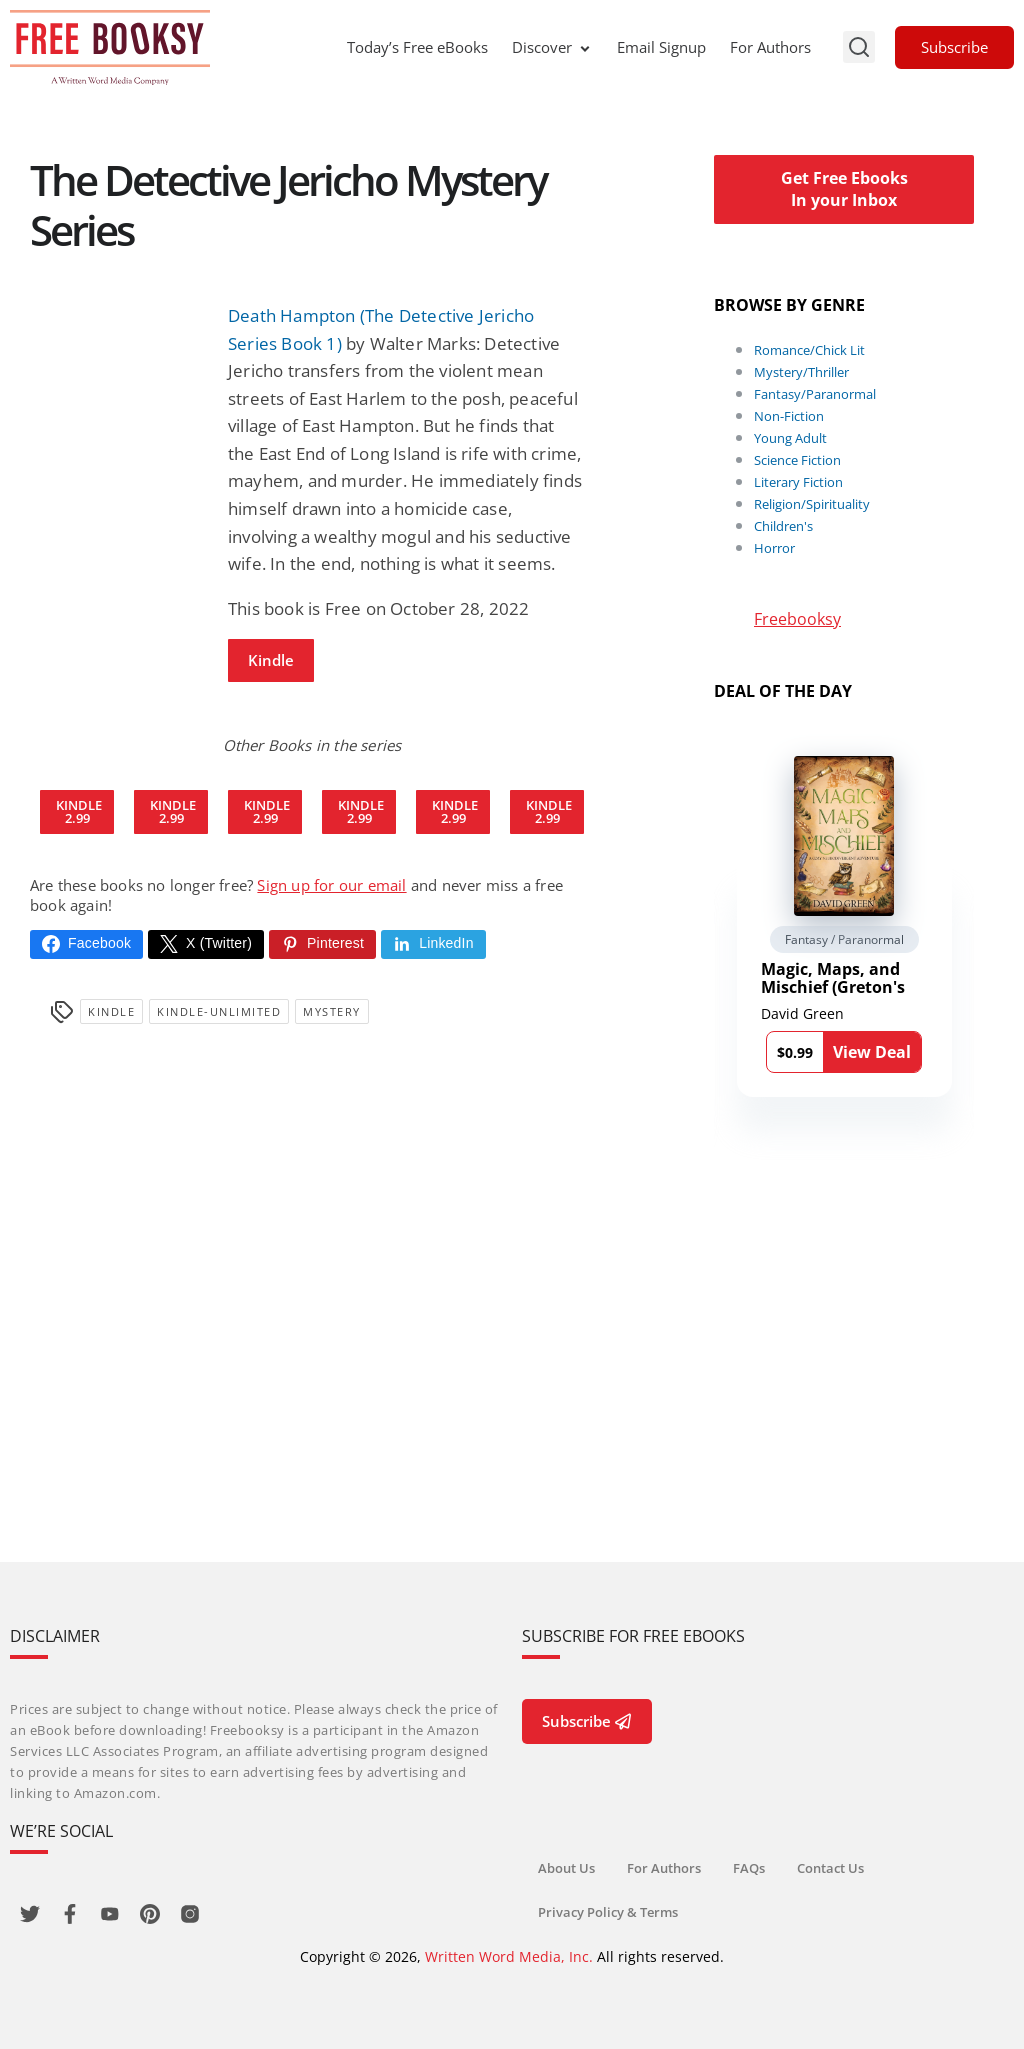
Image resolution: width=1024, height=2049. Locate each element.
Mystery (332, 1011)
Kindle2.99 (79, 811)
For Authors (770, 47)
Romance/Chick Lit (809, 350)
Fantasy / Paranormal (844, 939)
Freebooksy (797, 619)
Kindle (271, 660)
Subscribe (954, 47)
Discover (552, 47)
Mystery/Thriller (801, 372)
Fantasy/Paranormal (815, 394)
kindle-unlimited (219, 1011)
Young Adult (790, 438)
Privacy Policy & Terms (608, 1912)
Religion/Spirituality (812, 504)
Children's (783, 526)
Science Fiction (797, 460)
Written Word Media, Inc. (509, 1956)
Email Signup (661, 47)
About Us (566, 1868)
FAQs (749, 1868)
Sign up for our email (331, 885)
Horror (774, 548)
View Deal (872, 1052)
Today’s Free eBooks (417, 47)
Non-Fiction (789, 416)
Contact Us (830, 1868)
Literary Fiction (798, 482)
